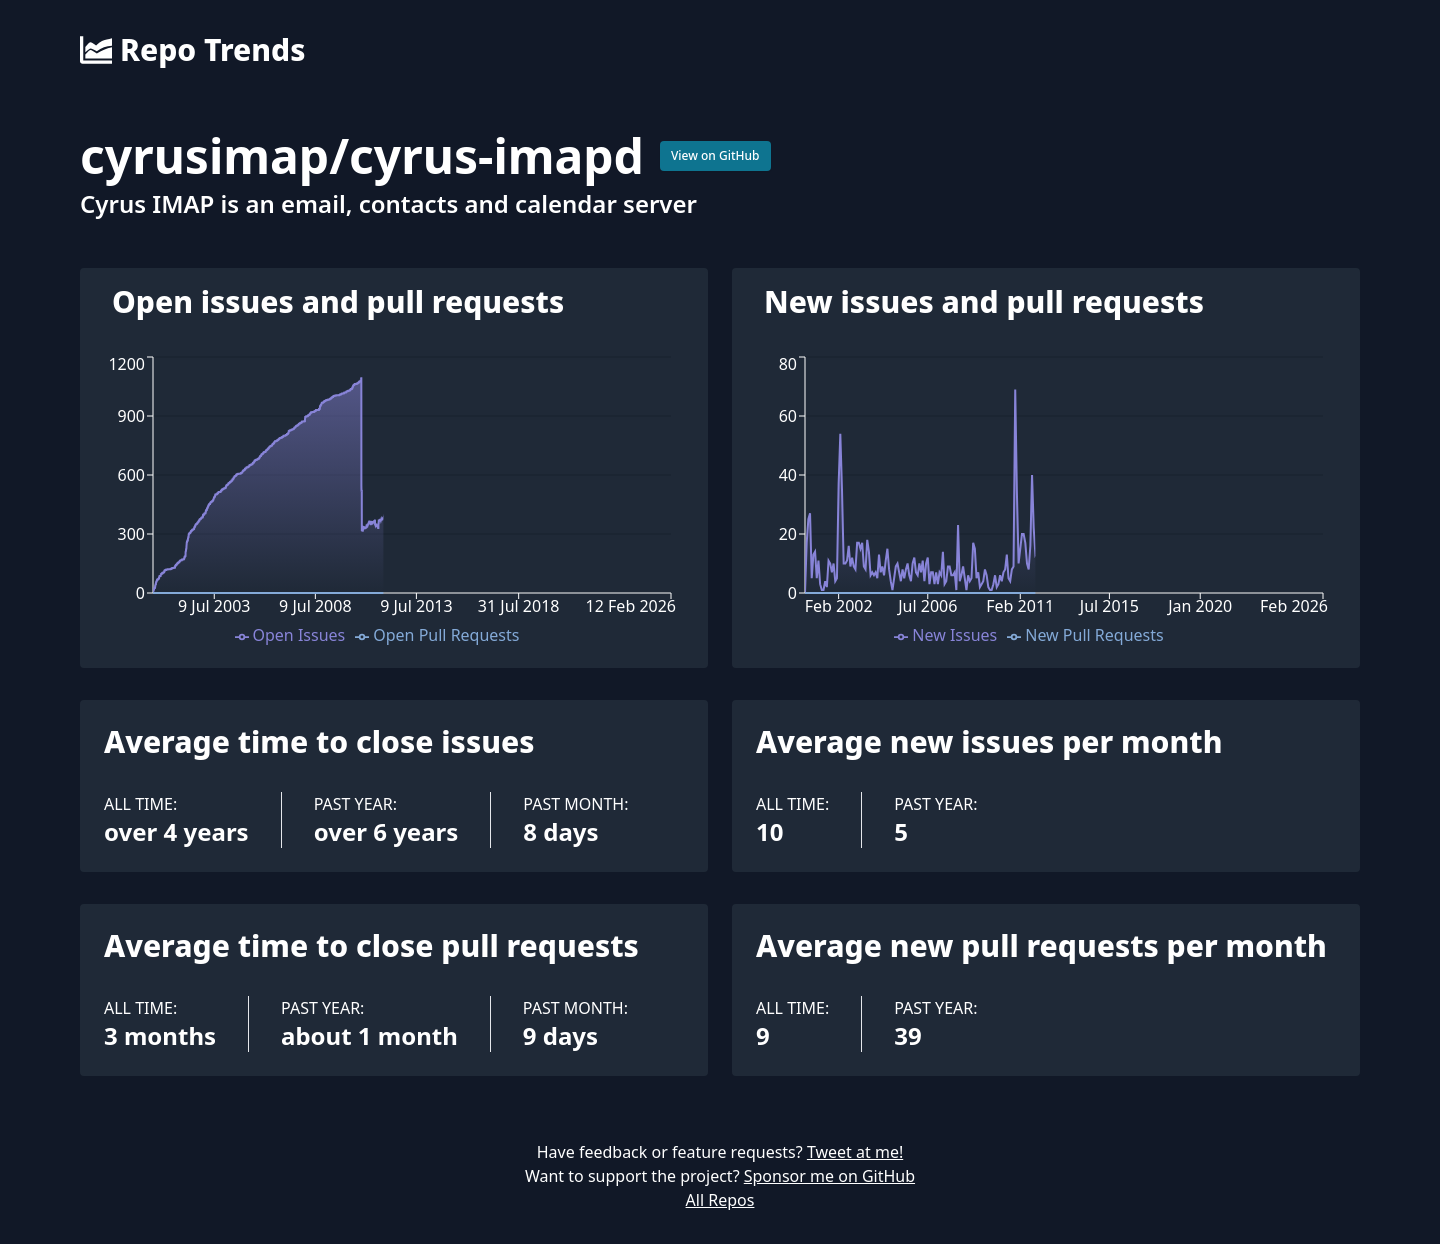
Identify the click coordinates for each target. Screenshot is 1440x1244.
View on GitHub (715, 155)
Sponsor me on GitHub (829, 1176)
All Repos (720, 1200)
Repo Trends (192, 50)
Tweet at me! (855, 1152)
